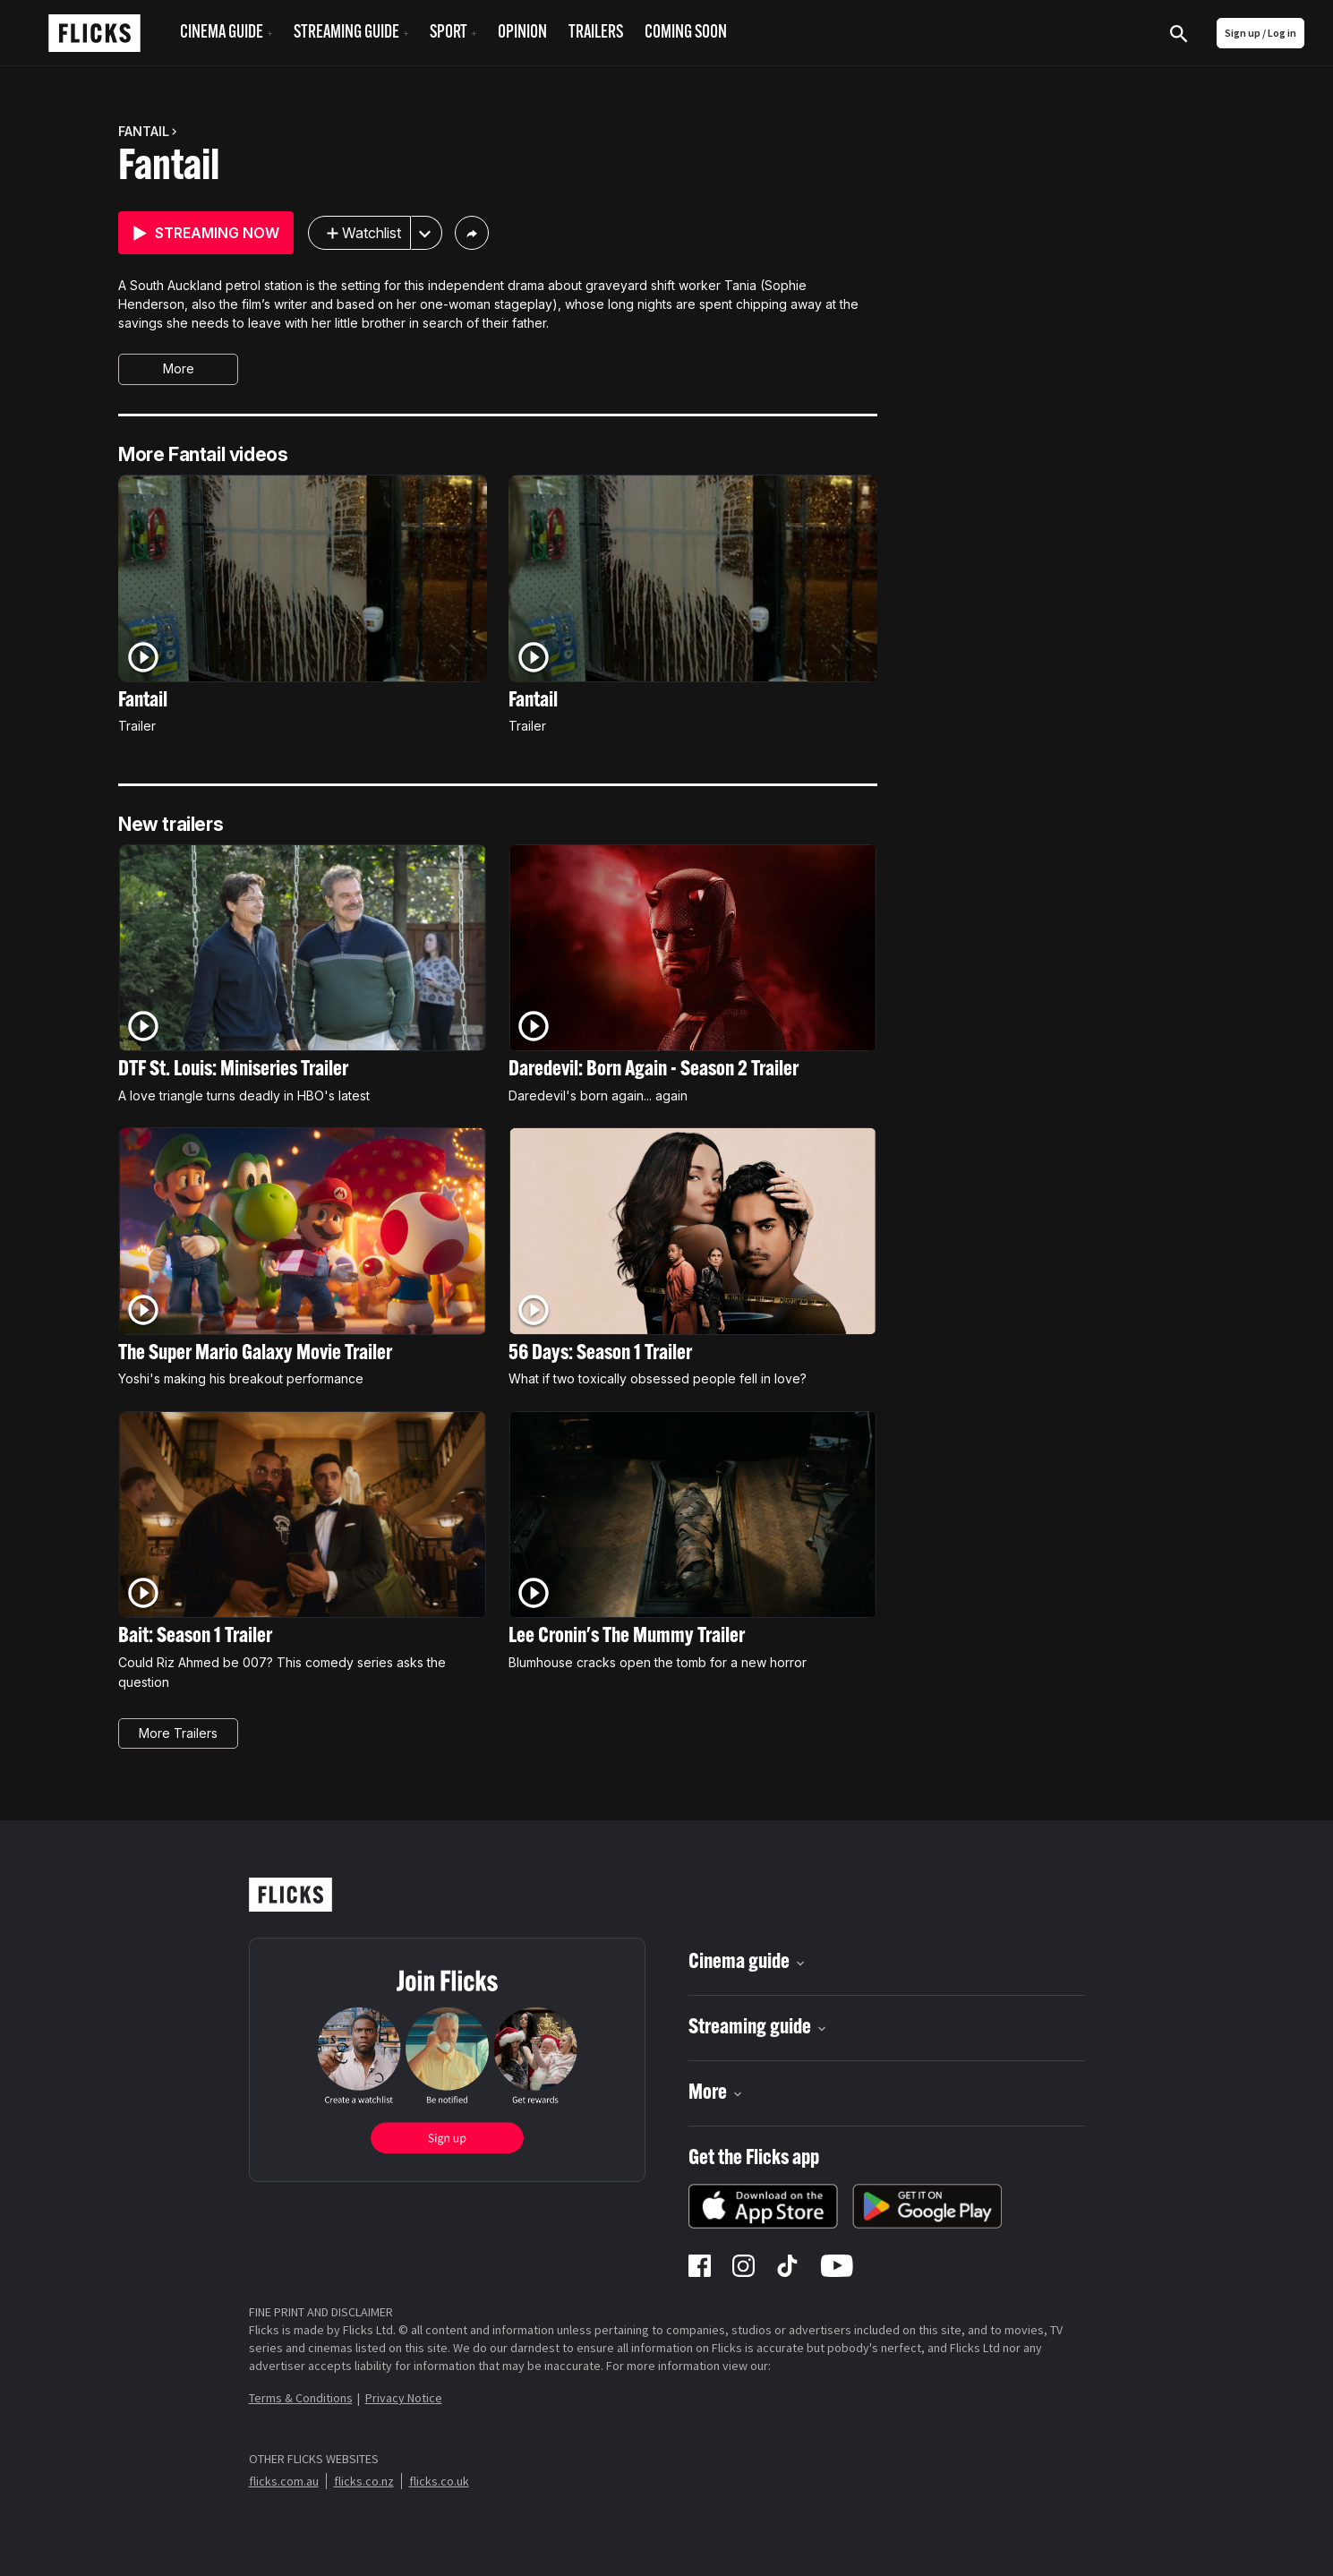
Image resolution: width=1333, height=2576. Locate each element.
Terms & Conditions (301, 2398)
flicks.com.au (284, 2481)
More (178, 368)
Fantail (168, 168)
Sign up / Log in (1260, 32)
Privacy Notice (403, 2398)
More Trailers (178, 1733)
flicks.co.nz (364, 2481)
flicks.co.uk (439, 2481)
